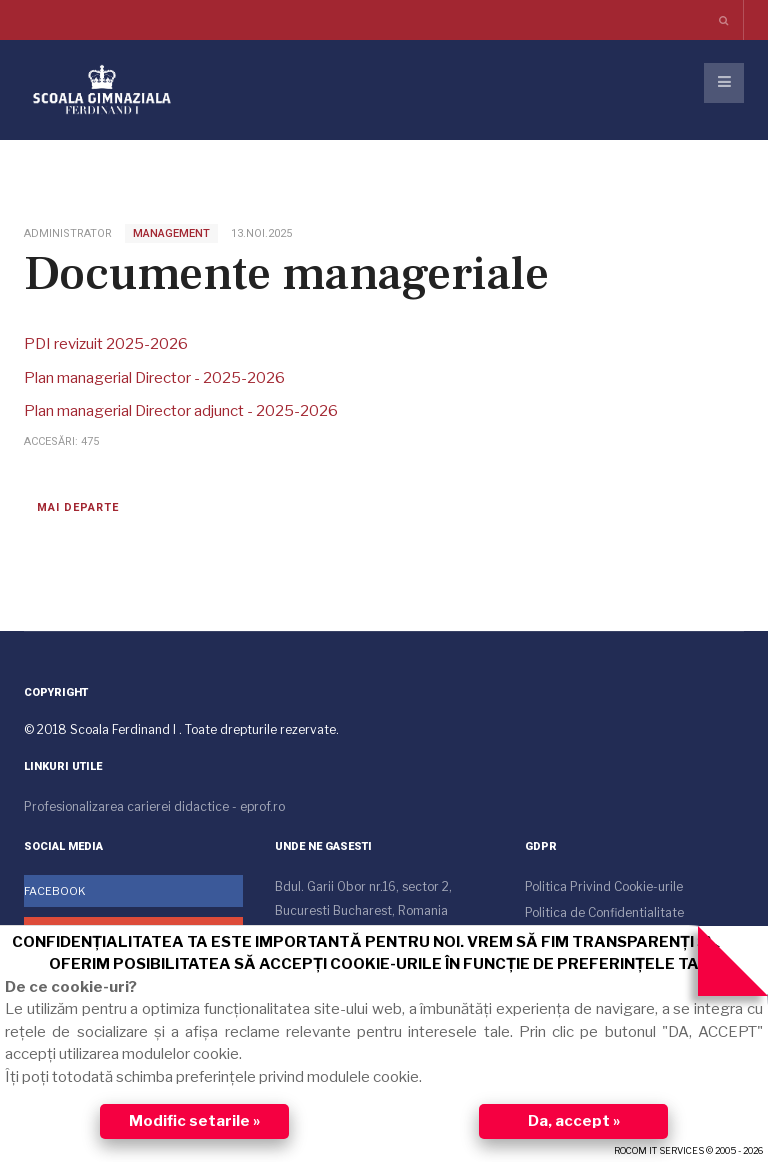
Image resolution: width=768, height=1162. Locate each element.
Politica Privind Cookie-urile (604, 886)
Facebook (55, 891)
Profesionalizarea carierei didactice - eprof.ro (154, 806)
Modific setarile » (194, 1121)
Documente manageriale (286, 274)
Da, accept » (574, 1121)
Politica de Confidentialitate (604, 912)
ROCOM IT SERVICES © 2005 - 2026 (688, 1150)
